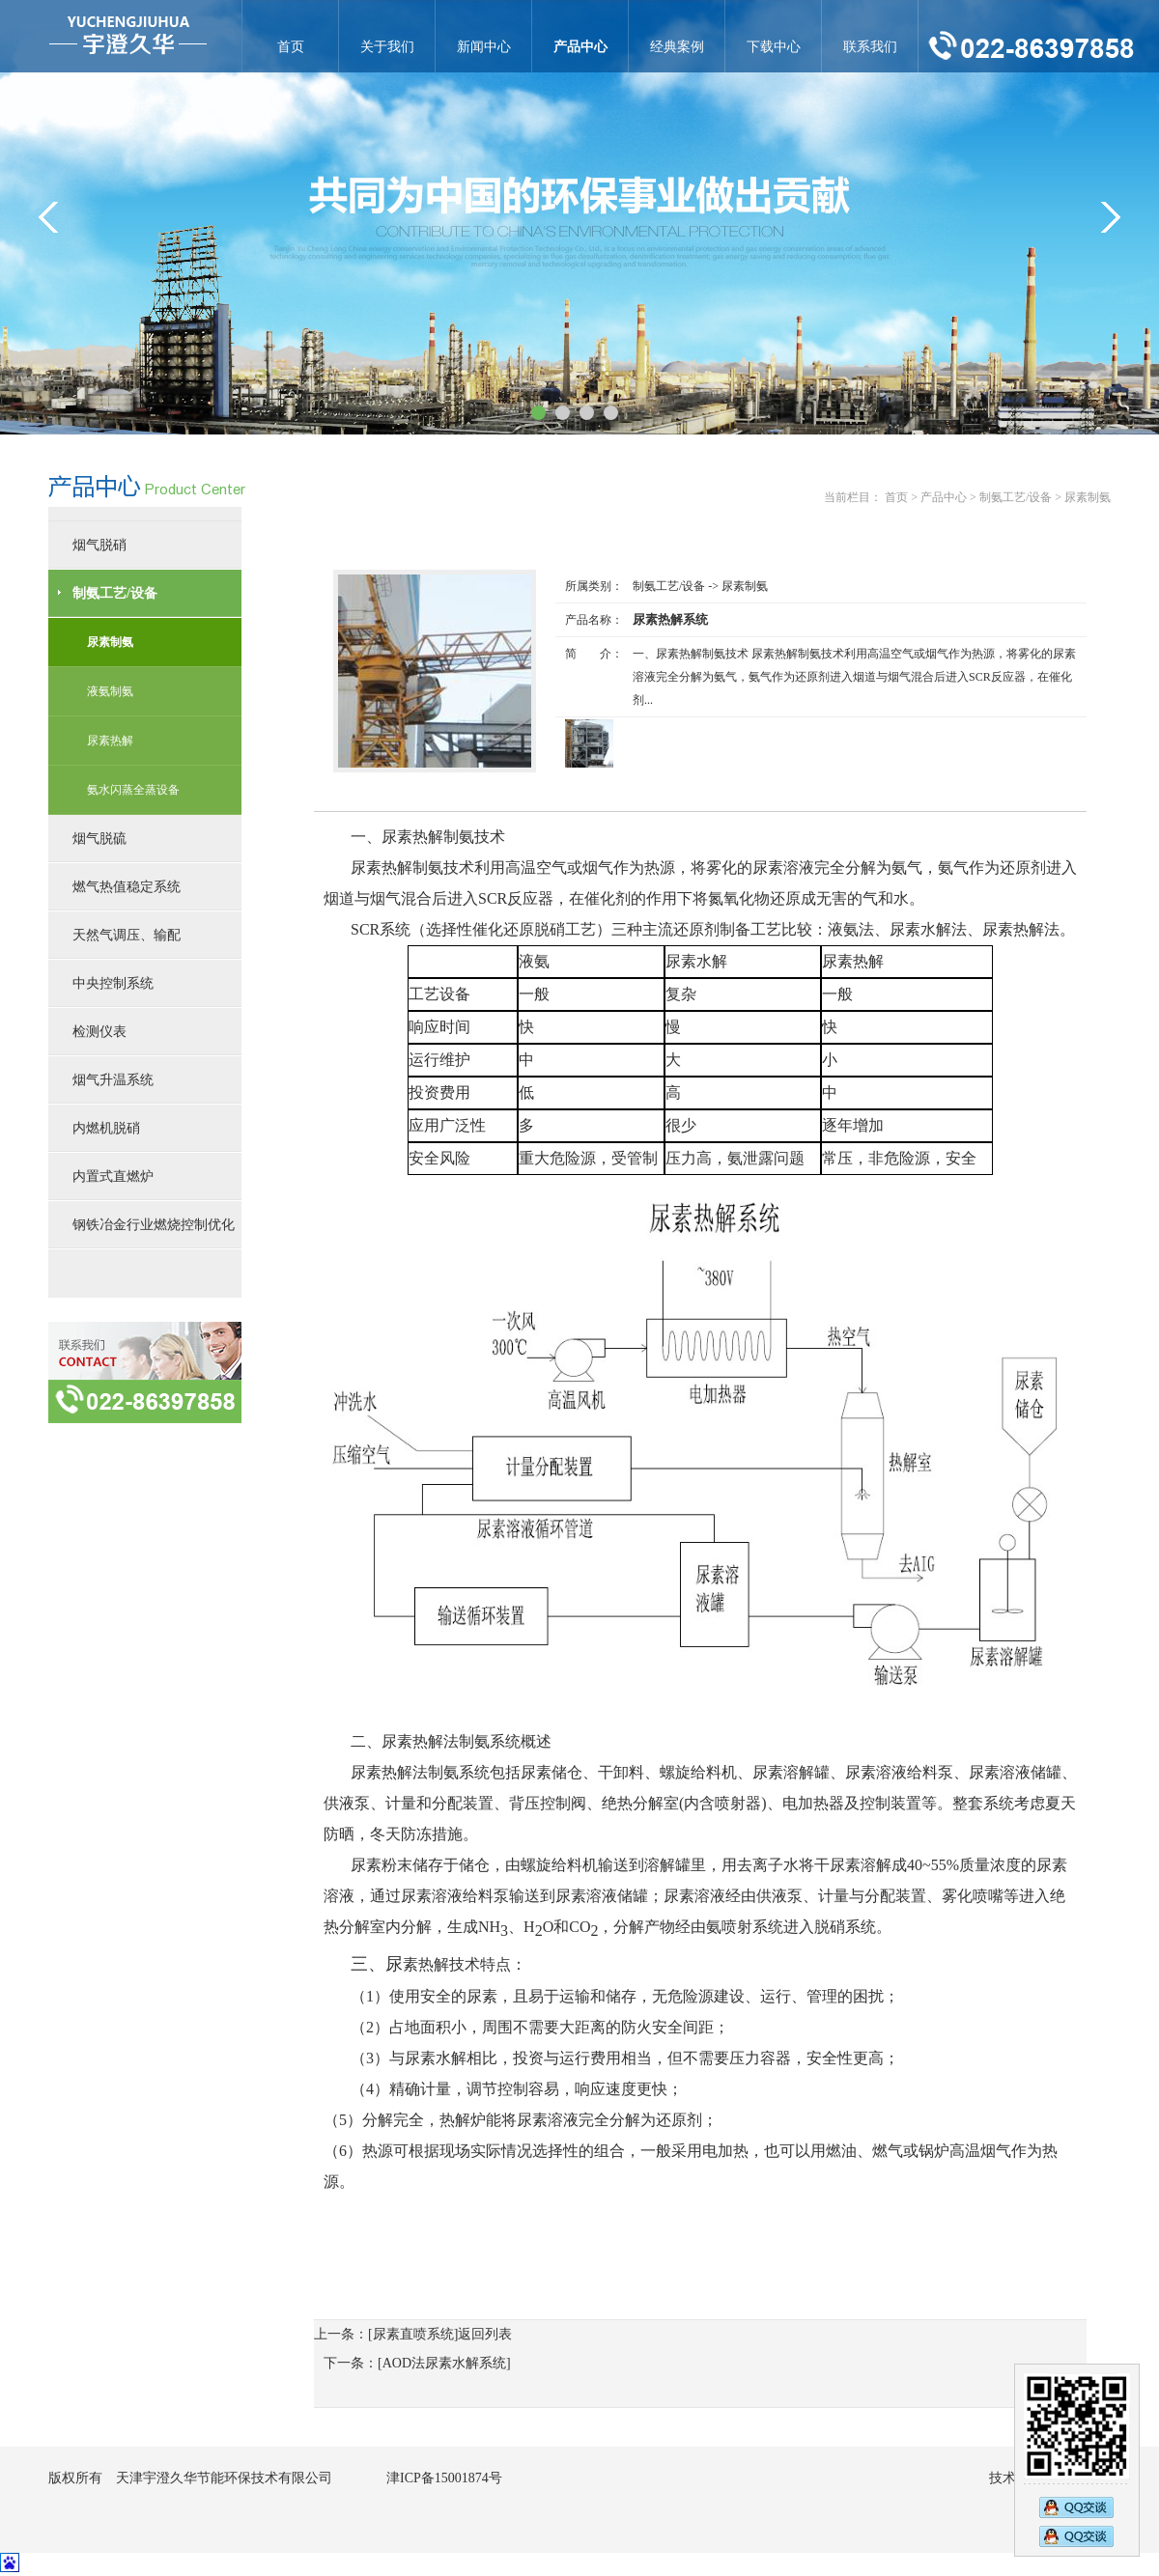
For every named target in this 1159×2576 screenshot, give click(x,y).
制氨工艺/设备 (669, 586)
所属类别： (594, 586)
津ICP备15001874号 (444, 2478)
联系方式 (144, 1372)
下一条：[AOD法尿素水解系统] (417, 2363)
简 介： (594, 653)
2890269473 (1076, 2505)
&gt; (1110, 217)
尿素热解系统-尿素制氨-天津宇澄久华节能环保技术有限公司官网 (128, 36)
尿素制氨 (744, 586)
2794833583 (1076, 2538)
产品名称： (594, 620)
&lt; (48, 217)
